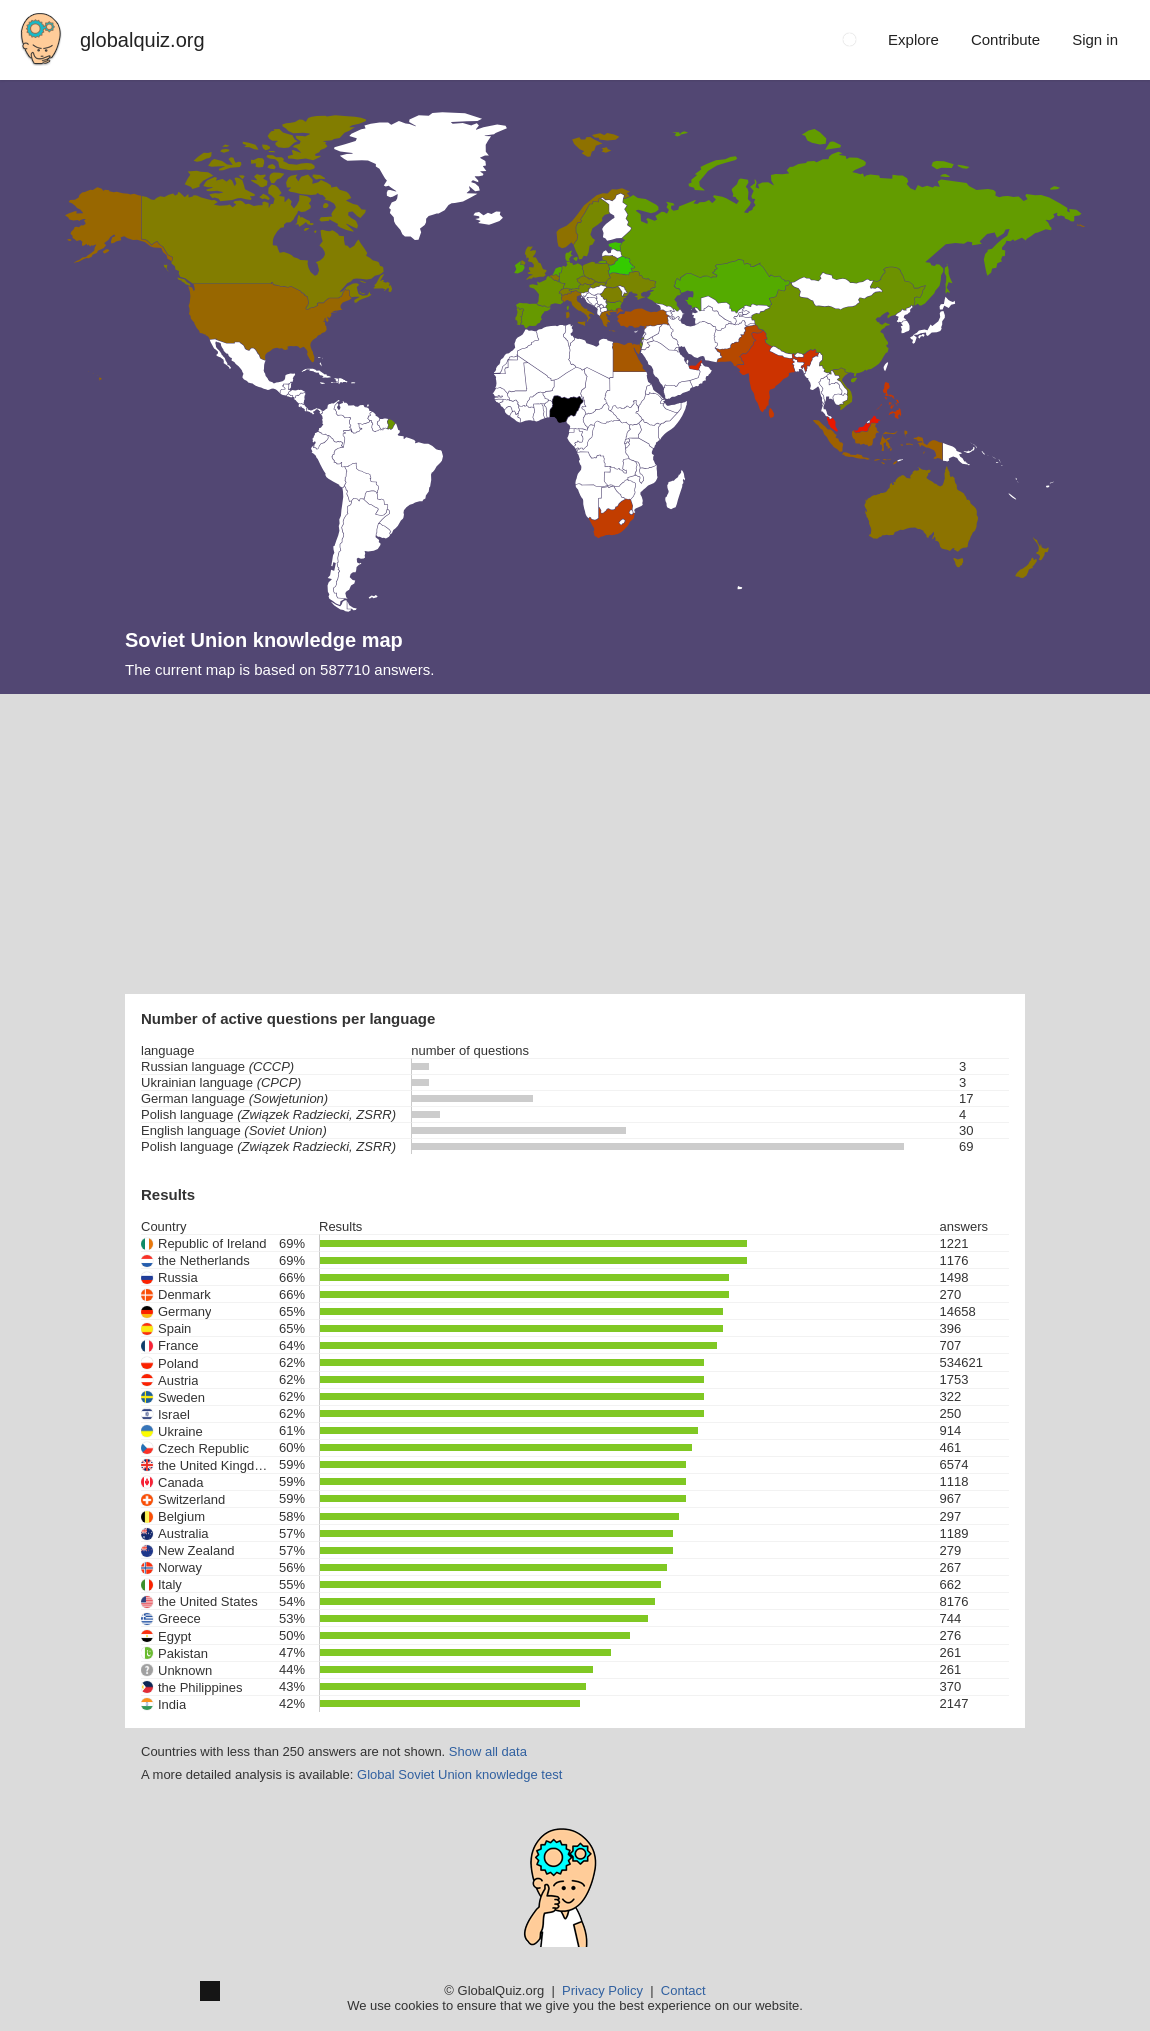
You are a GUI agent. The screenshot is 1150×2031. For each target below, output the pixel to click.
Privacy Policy (602, 1990)
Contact (683, 1990)
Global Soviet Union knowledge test (459, 1774)
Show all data (488, 1751)
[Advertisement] (575, 844)
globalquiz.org (142, 40)
